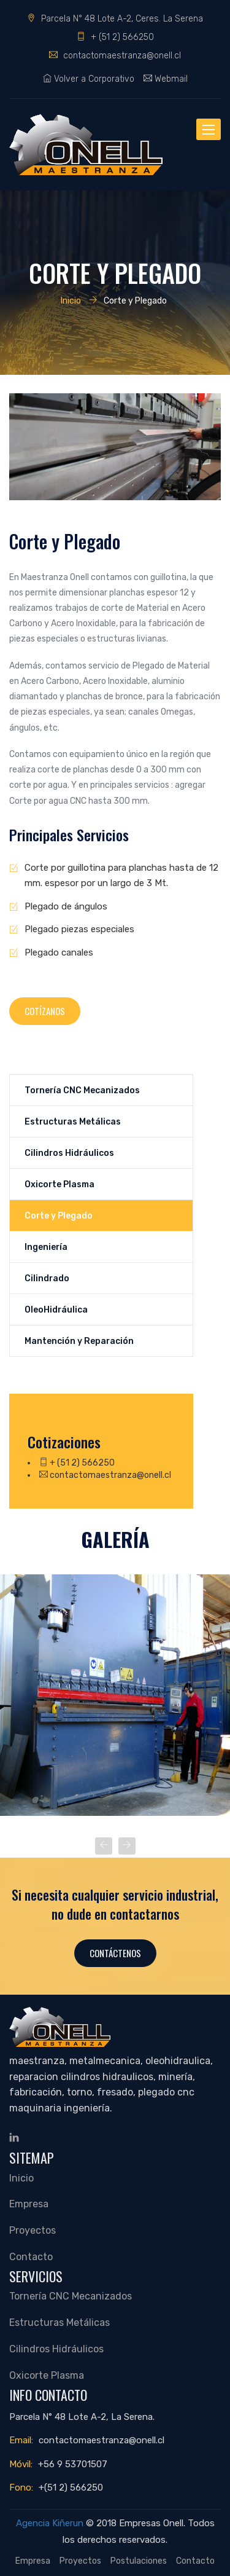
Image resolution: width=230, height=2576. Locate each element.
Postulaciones (138, 2561)
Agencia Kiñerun (49, 2523)
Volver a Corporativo (88, 79)
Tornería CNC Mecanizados (82, 1090)
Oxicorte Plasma (59, 1184)
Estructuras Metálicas (73, 1121)
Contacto (31, 2257)
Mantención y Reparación (79, 1341)
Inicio (71, 300)
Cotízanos (45, 1011)
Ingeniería (46, 1247)
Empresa (28, 2204)
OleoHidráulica (56, 1309)
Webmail (166, 79)
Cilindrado (47, 1278)
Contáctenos (115, 1953)
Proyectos (32, 2230)
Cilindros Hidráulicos (69, 1153)
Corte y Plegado (59, 1215)
